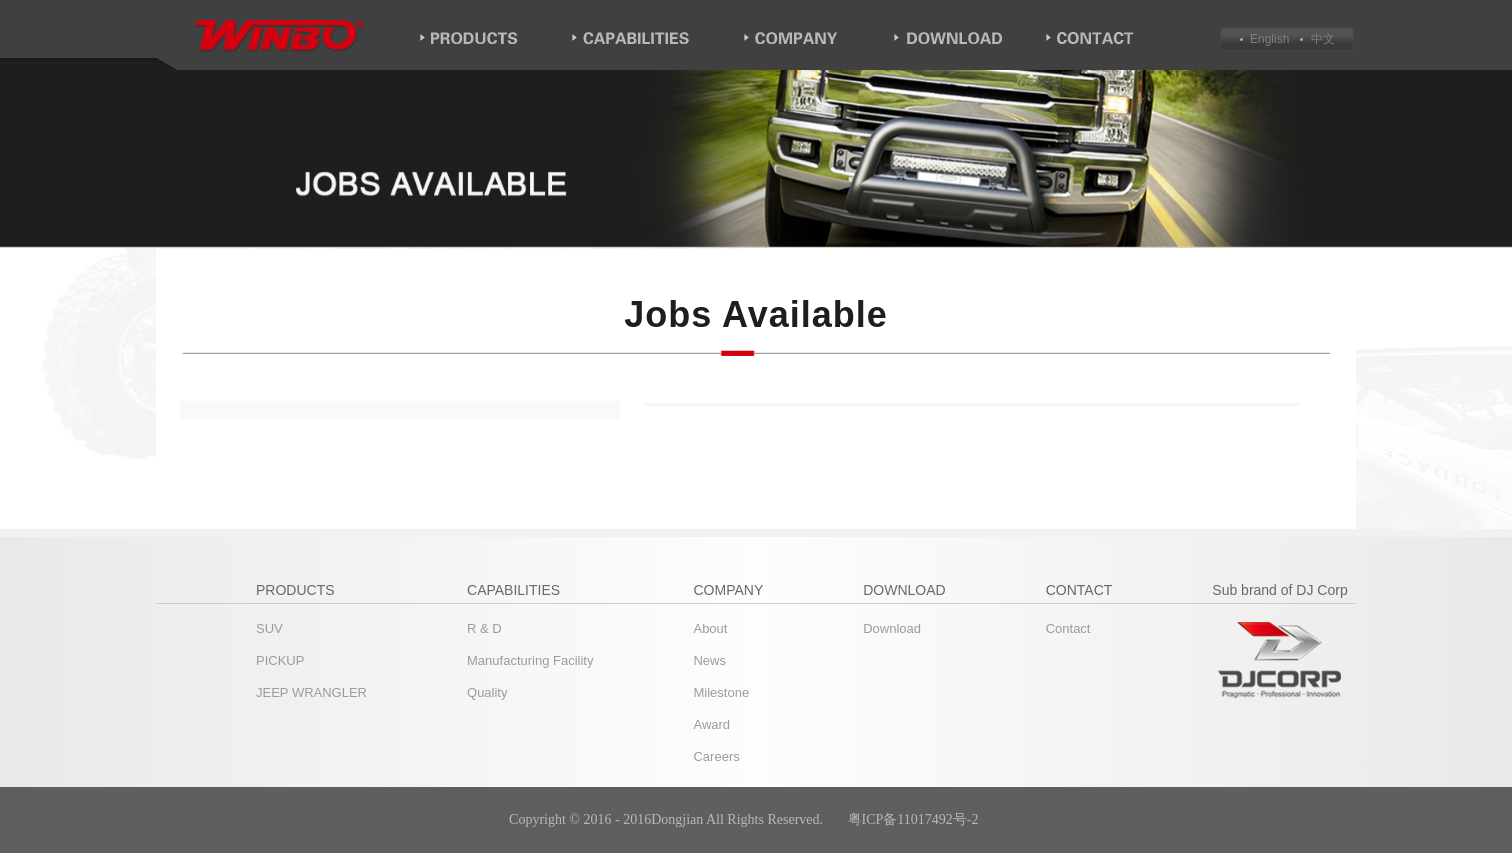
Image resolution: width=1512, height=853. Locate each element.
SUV (269, 628)
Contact (1068, 628)
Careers (716, 756)
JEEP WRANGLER (311, 692)
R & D (484, 628)
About (710, 628)
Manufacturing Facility (530, 660)
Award (711, 724)
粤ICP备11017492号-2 (915, 819)
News (709, 660)
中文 (1320, 39)
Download (892, 628)
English (1269, 39)
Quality (487, 692)
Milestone (721, 692)
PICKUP (280, 660)
